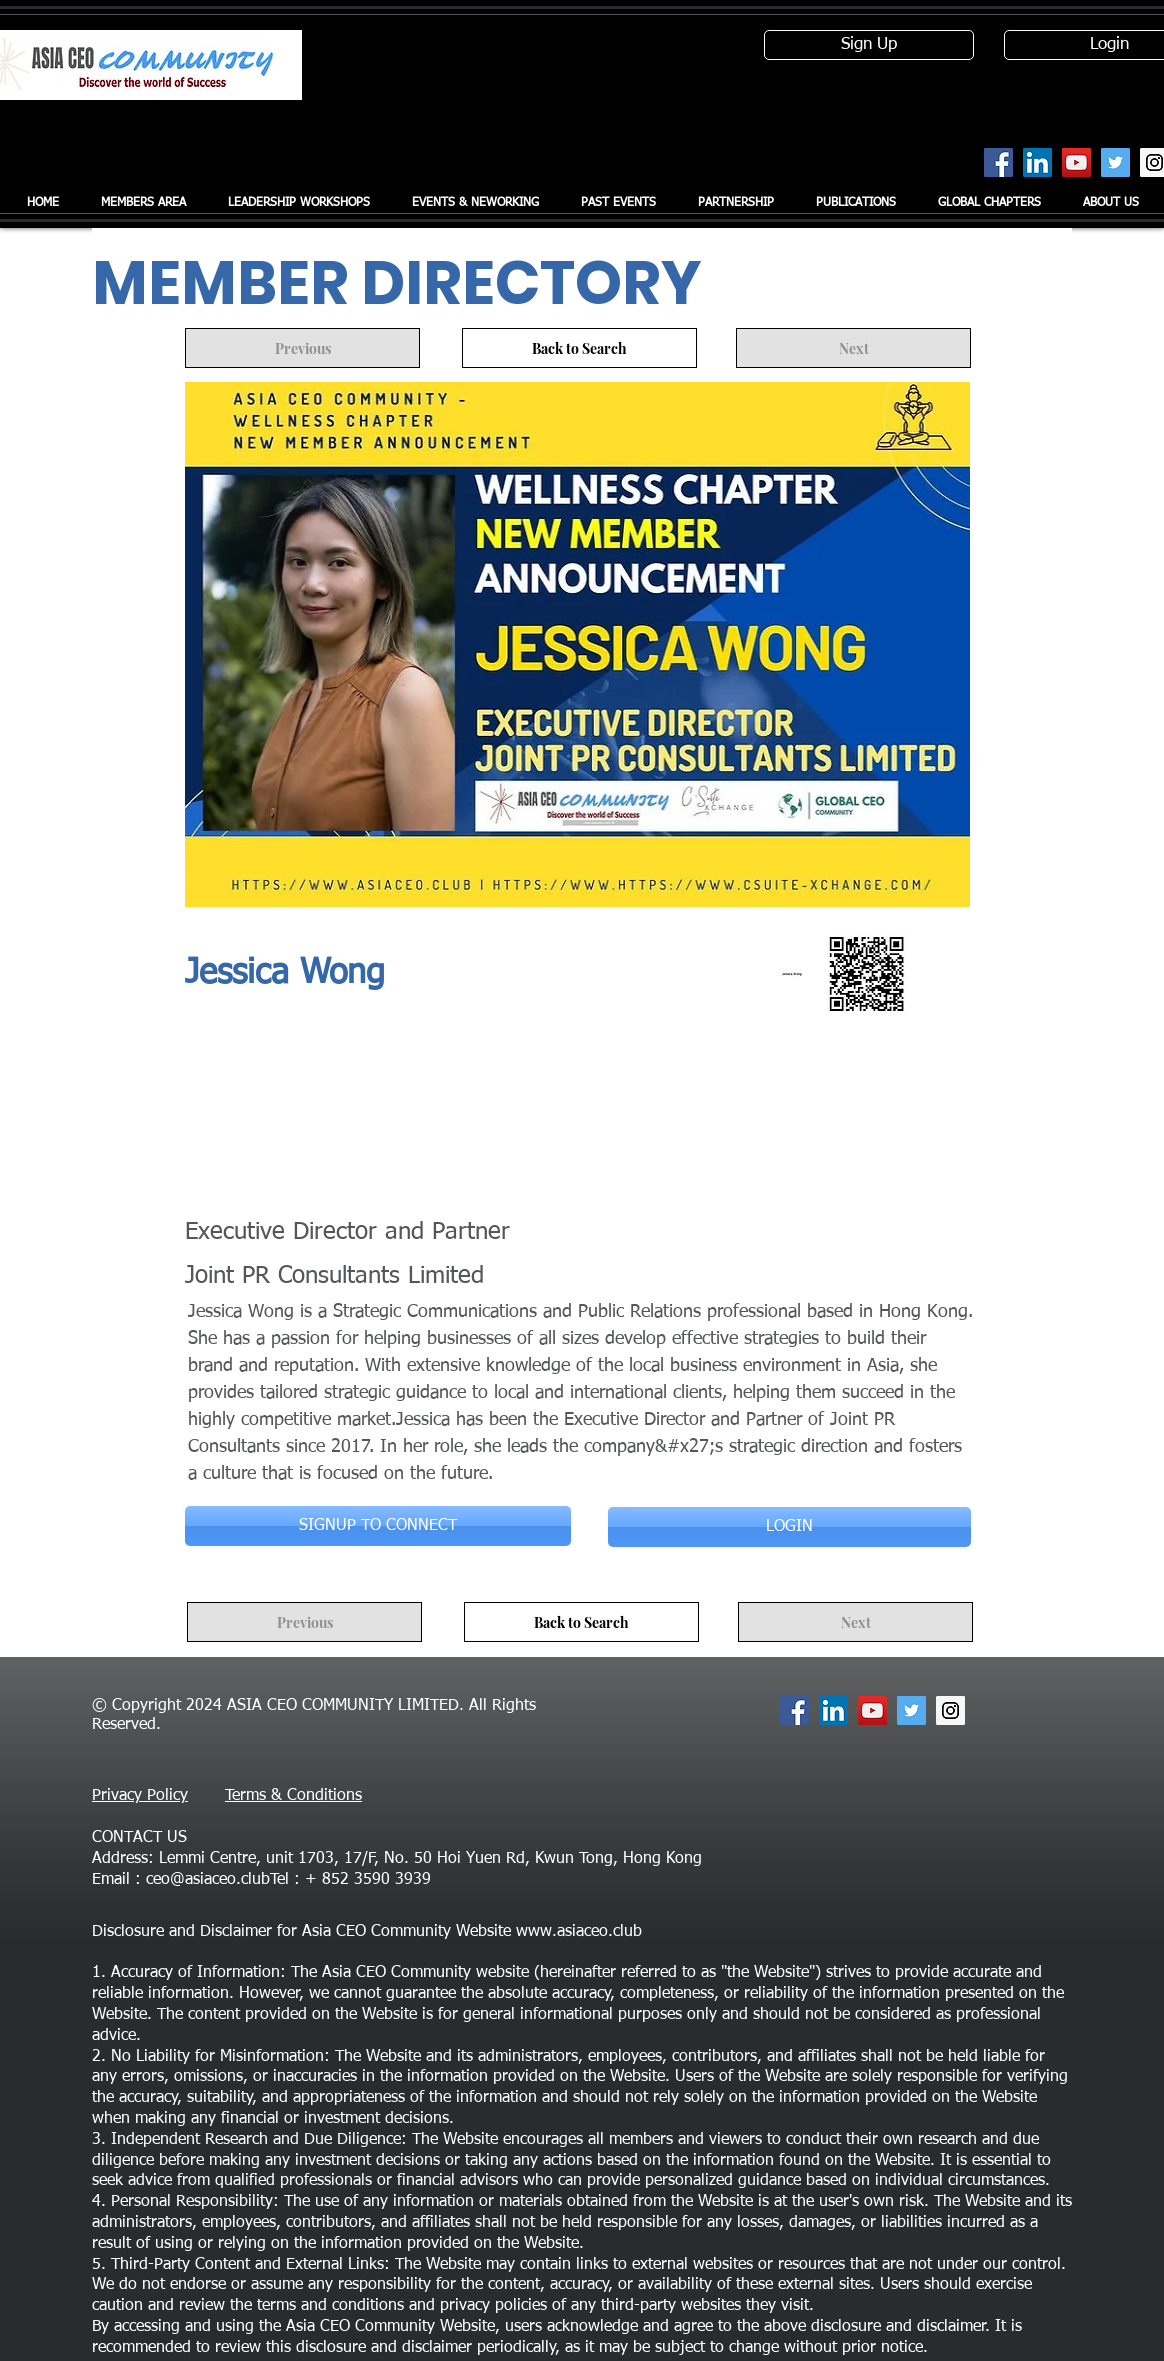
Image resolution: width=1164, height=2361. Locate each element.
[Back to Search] (579, 348)
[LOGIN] (789, 1527)
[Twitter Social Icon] (1115, 162)
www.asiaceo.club (579, 1932)
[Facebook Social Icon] (998, 162)
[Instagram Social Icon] (950, 1710)
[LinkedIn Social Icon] (1037, 162)
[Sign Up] (869, 45)
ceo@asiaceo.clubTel (217, 1880)
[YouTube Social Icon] (1076, 162)
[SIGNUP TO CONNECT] (378, 1526)
